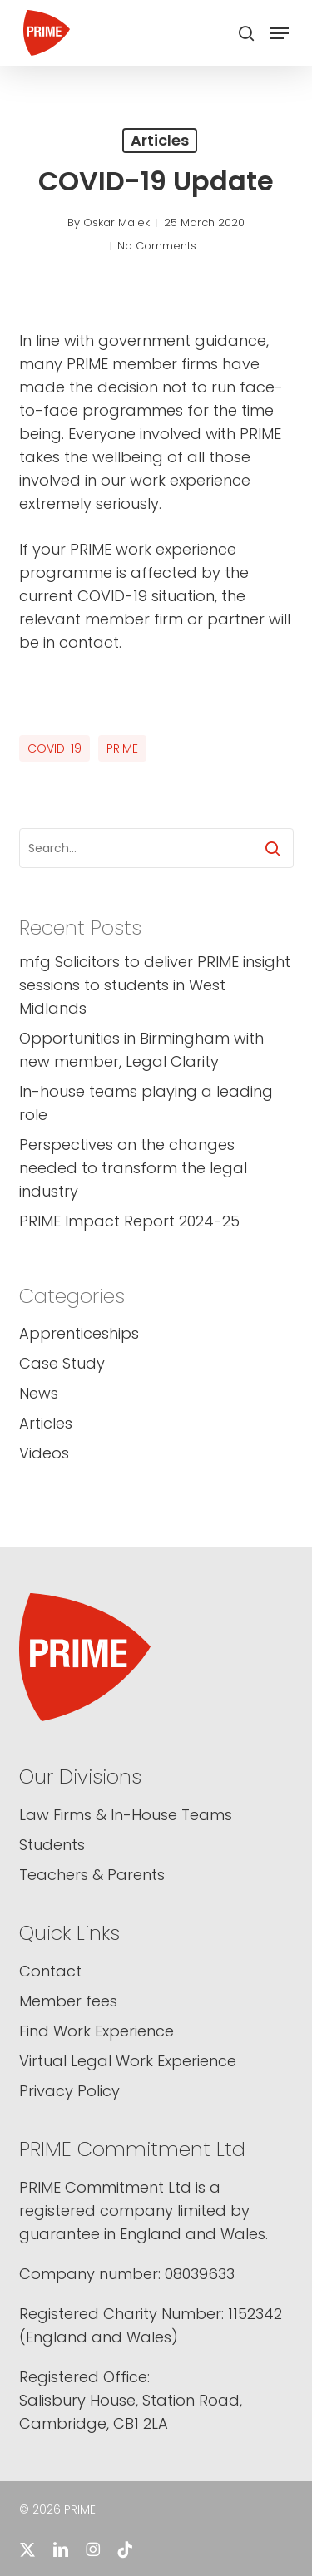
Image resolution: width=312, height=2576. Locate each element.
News (38, 1393)
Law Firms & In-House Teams (125, 1814)
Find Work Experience (96, 2031)
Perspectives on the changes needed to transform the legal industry (133, 1168)
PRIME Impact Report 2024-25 (129, 1221)
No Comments (156, 246)
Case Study (62, 1363)
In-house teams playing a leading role (146, 1103)
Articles (160, 140)
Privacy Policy (69, 2090)
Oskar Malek (116, 222)
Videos (44, 1453)
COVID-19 (54, 748)
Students (52, 1844)
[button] (279, 33)
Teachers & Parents (92, 1874)
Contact (50, 1971)
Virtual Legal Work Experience (127, 2060)
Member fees (68, 2001)
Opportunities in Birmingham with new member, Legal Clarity (141, 1050)
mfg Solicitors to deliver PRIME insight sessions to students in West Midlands (154, 985)
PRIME (122, 748)
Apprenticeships (79, 1333)
